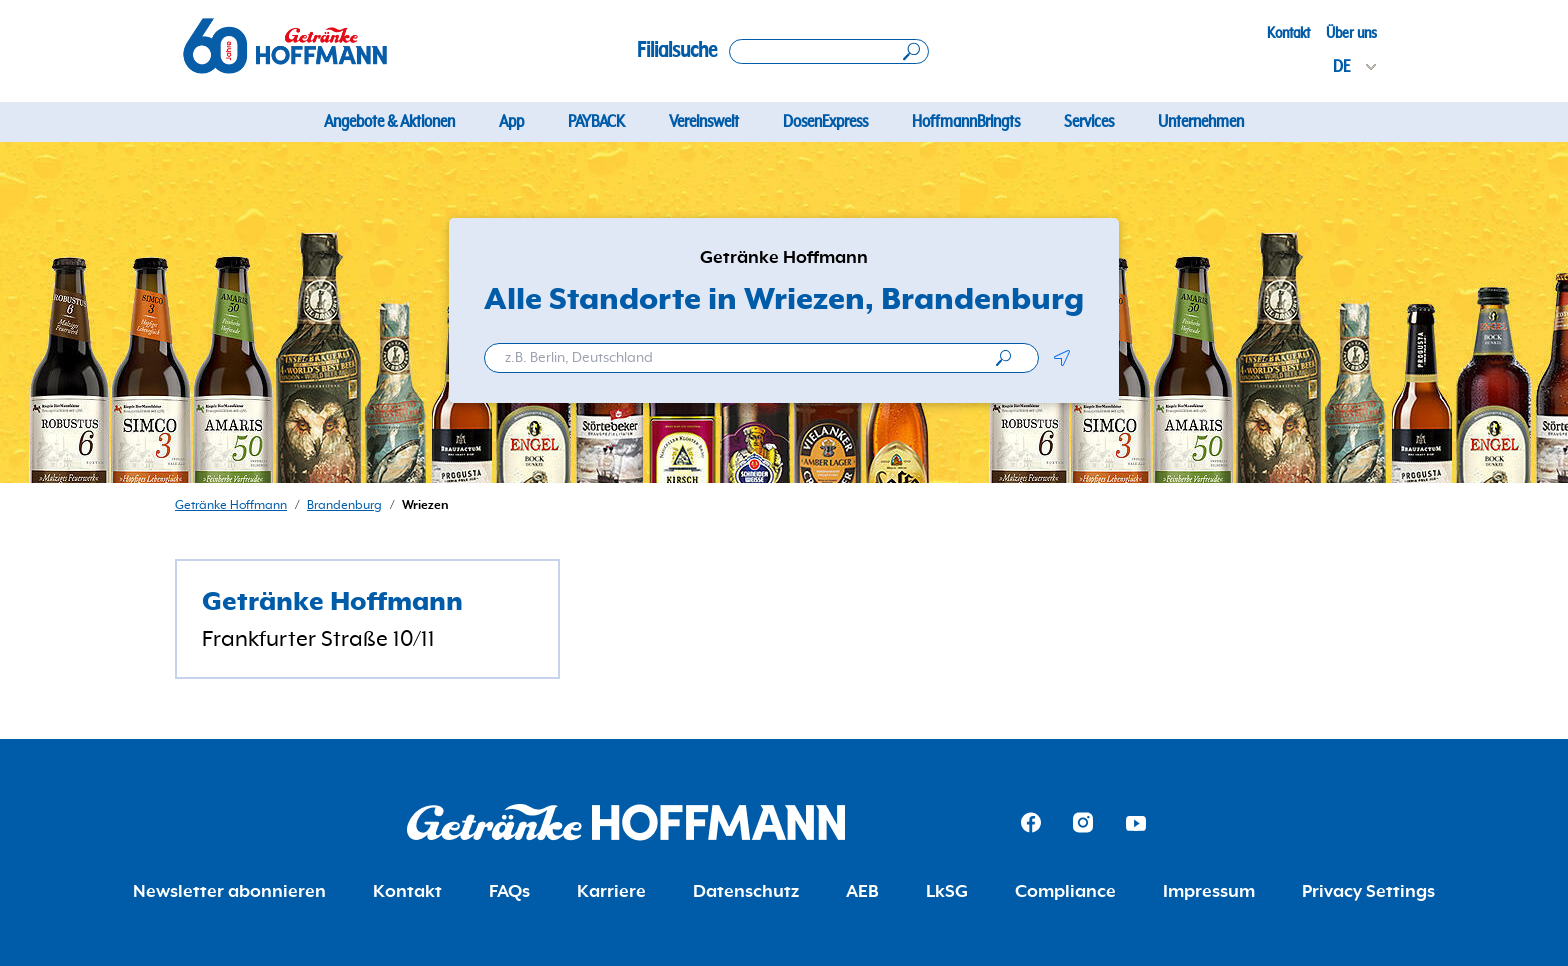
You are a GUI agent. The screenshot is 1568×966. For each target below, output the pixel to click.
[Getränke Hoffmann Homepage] (626, 822)
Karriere (611, 892)
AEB (862, 892)
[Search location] (829, 51)
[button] (1061, 358)
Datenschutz (746, 892)
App (511, 122)
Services (1089, 122)
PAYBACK (596, 122)
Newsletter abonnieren (229, 892)
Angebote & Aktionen (389, 122)
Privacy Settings (1368, 892)
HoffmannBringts (966, 122)
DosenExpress (825, 122)
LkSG (947, 892)
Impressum (1209, 892)
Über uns (1351, 33)
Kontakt (1288, 33)
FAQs (509, 892)
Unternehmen (1201, 122)
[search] (1003, 358)
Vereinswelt (704, 122)
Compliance (1065, 892)
